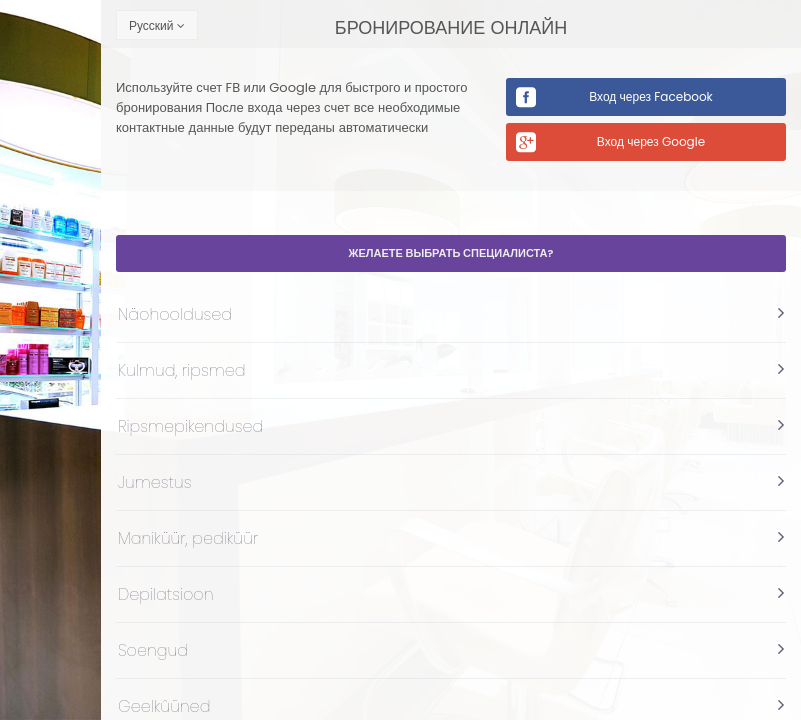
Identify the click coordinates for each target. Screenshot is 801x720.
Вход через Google (651, 141)
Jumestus (154, 482)
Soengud (153, 650)
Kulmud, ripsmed (182, 370)
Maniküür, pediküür (188, 538)
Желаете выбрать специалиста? (451, 253)
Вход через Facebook (651, 96)
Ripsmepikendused (190, 426)
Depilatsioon (166, 594)
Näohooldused (175, 314)
